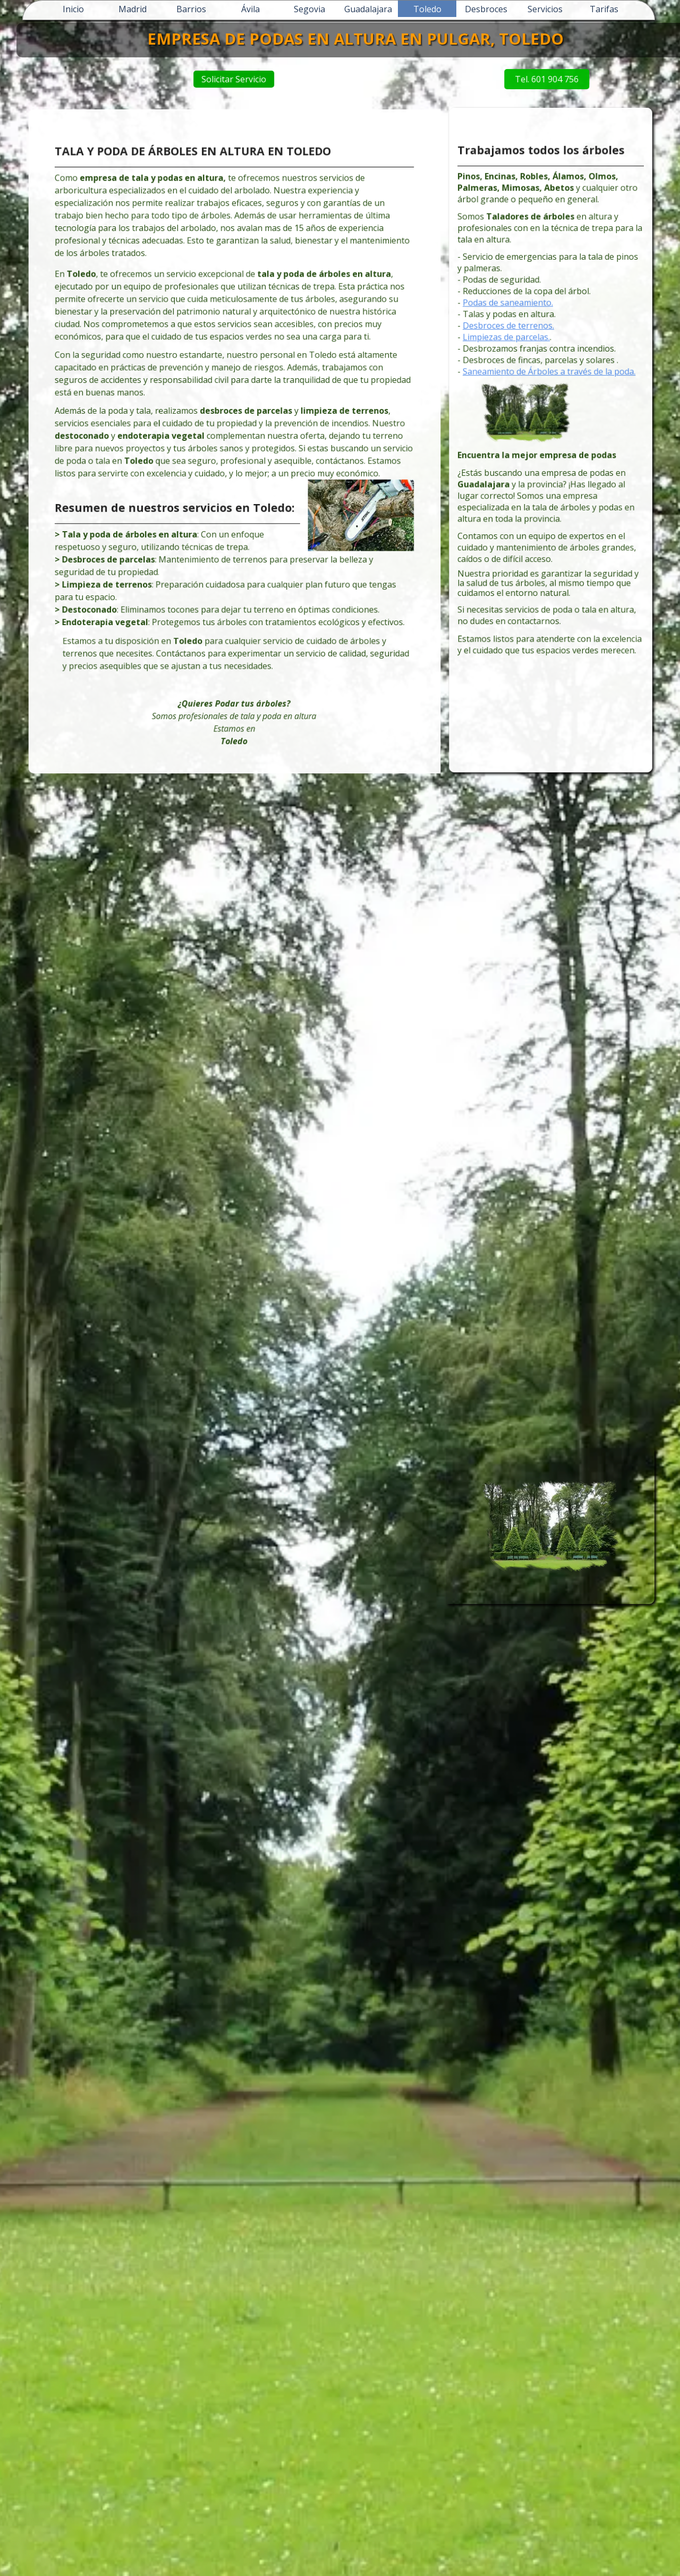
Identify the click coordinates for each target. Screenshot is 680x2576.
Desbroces (486, 9)
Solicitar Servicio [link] (328, 79)
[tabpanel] (234, 444)
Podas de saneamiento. (518, 336)
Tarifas (604, 9)
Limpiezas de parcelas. (517, 362)
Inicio (73, 9)
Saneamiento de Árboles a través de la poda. (549, 388)
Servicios (545, 9)
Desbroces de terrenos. (519, 353)
